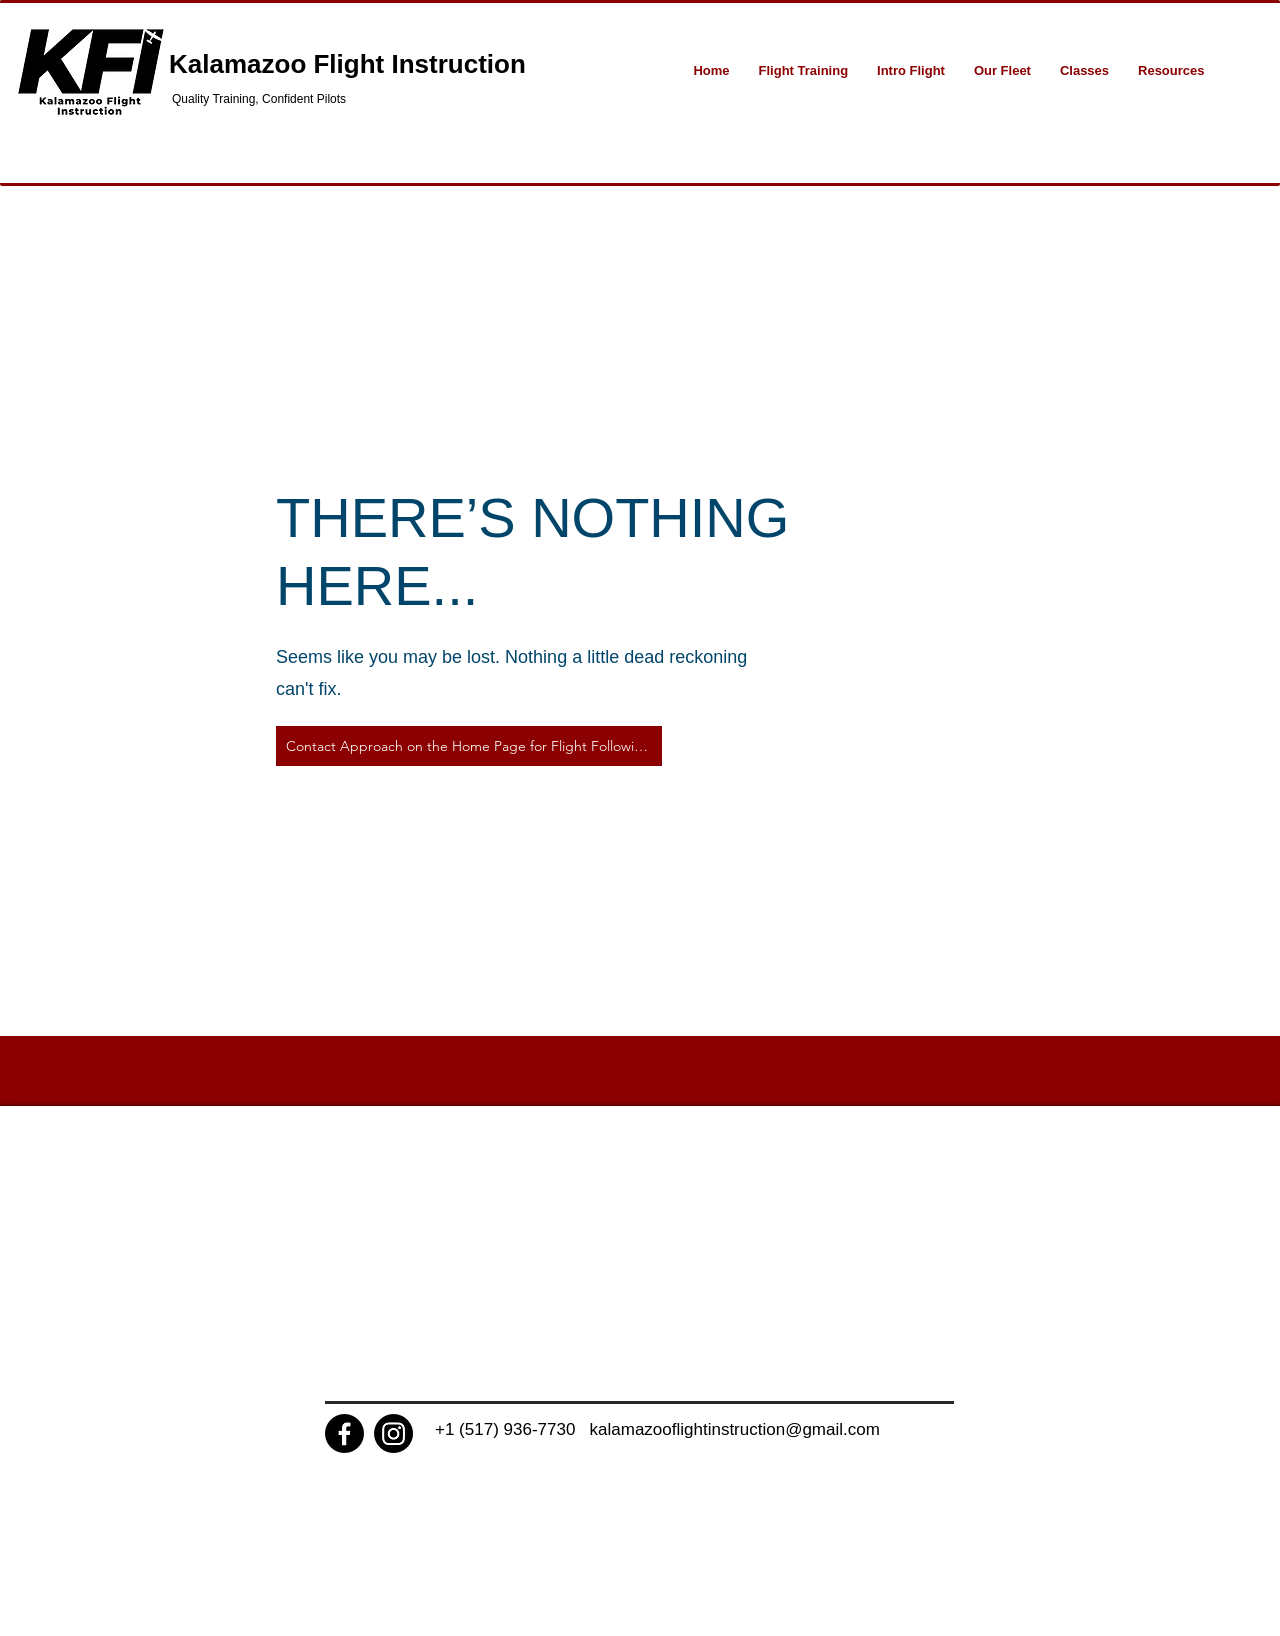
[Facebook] (344, 1433)
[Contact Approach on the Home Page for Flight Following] (469, 746)
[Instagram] (393, 1433)
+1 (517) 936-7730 (512, 1429)
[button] (803, 70)
